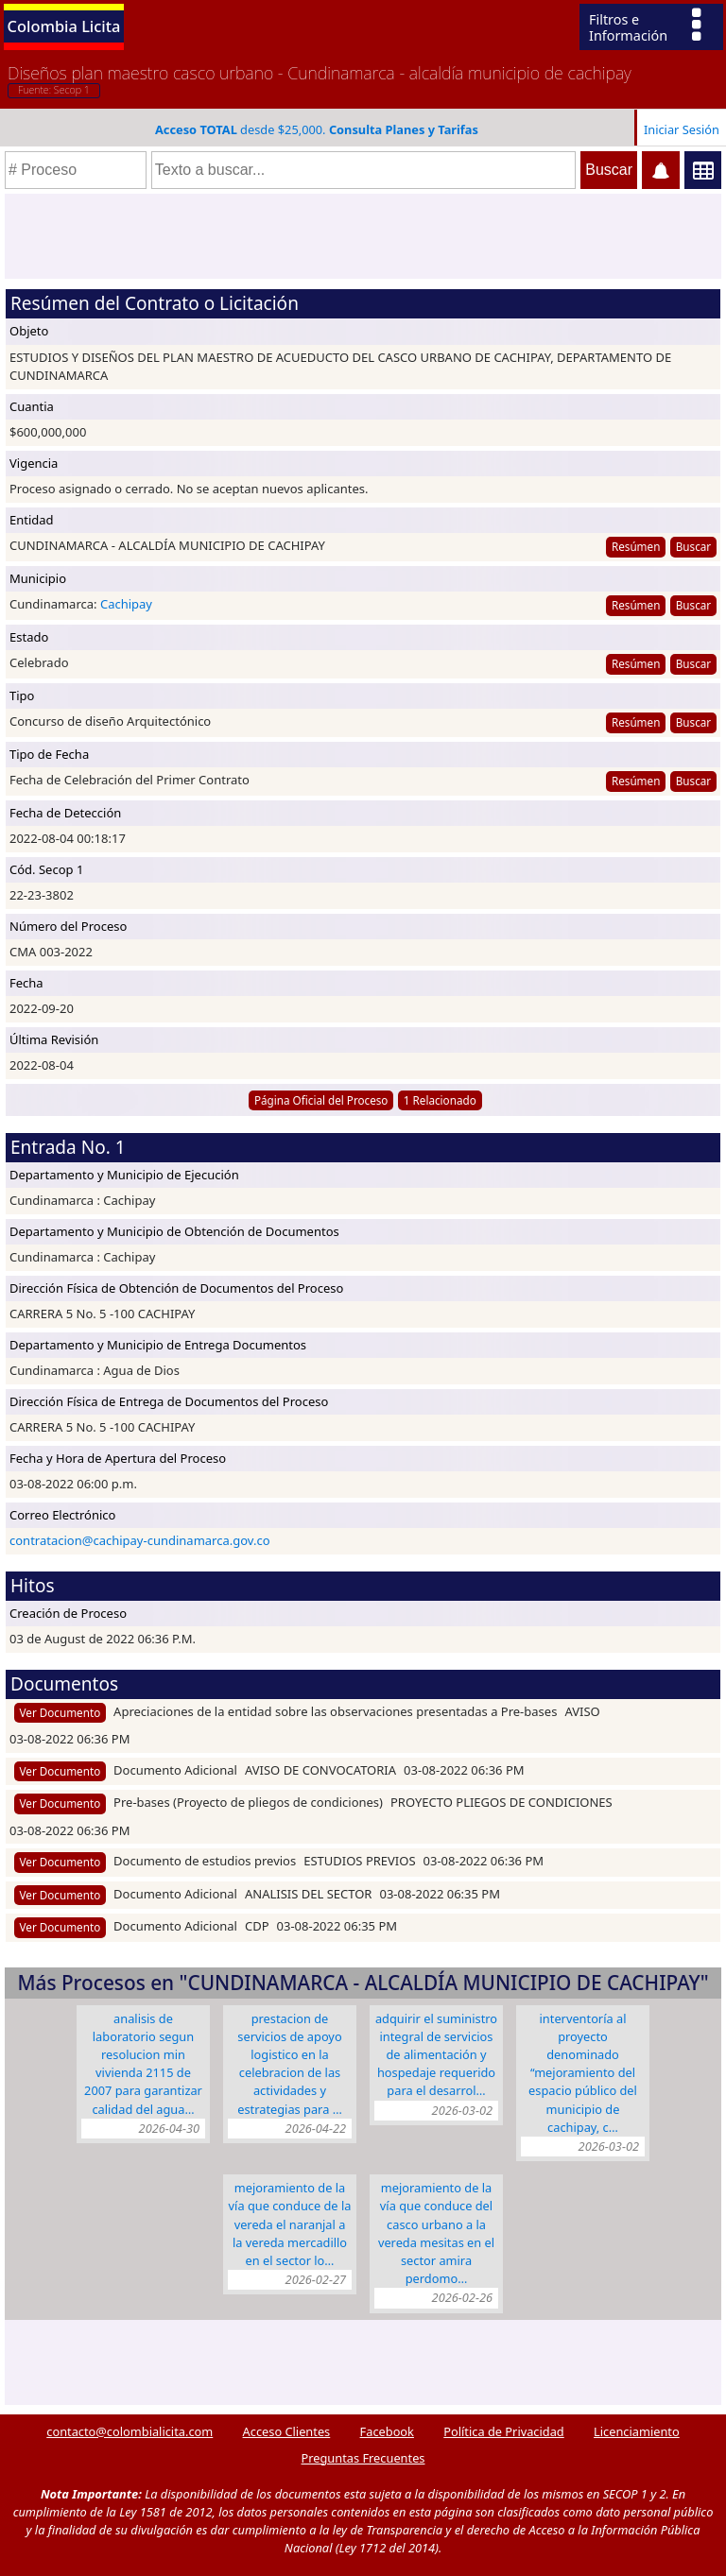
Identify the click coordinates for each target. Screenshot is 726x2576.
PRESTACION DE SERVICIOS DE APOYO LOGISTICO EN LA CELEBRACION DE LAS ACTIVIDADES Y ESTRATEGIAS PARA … (289, 2064)
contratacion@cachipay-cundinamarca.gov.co (139, 1540)
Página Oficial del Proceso (321, 1100)
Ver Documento (60, 1712)
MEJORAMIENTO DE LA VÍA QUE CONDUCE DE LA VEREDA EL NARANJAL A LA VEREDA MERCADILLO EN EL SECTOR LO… (290, 2224)
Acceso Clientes (287, 2431)
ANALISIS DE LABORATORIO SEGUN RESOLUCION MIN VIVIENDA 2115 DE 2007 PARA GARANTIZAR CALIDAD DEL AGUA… (143, 2064)
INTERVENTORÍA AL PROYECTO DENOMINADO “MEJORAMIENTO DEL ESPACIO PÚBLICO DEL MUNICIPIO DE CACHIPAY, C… (582, 2073)
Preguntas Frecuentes (363, 2457)
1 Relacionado (440, 1100)
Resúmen (636, 546)
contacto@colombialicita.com (129, 2431)
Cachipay (126, 603)
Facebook (387, 2431)
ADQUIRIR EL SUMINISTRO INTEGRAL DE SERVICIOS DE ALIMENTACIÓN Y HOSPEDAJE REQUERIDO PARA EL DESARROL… (436, 2055)
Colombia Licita (64, 26)
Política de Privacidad (503, 2431)
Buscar (693, 546)
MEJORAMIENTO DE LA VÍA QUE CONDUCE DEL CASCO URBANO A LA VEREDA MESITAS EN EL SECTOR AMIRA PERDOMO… (436, 2233)
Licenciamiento (637, 2431)
